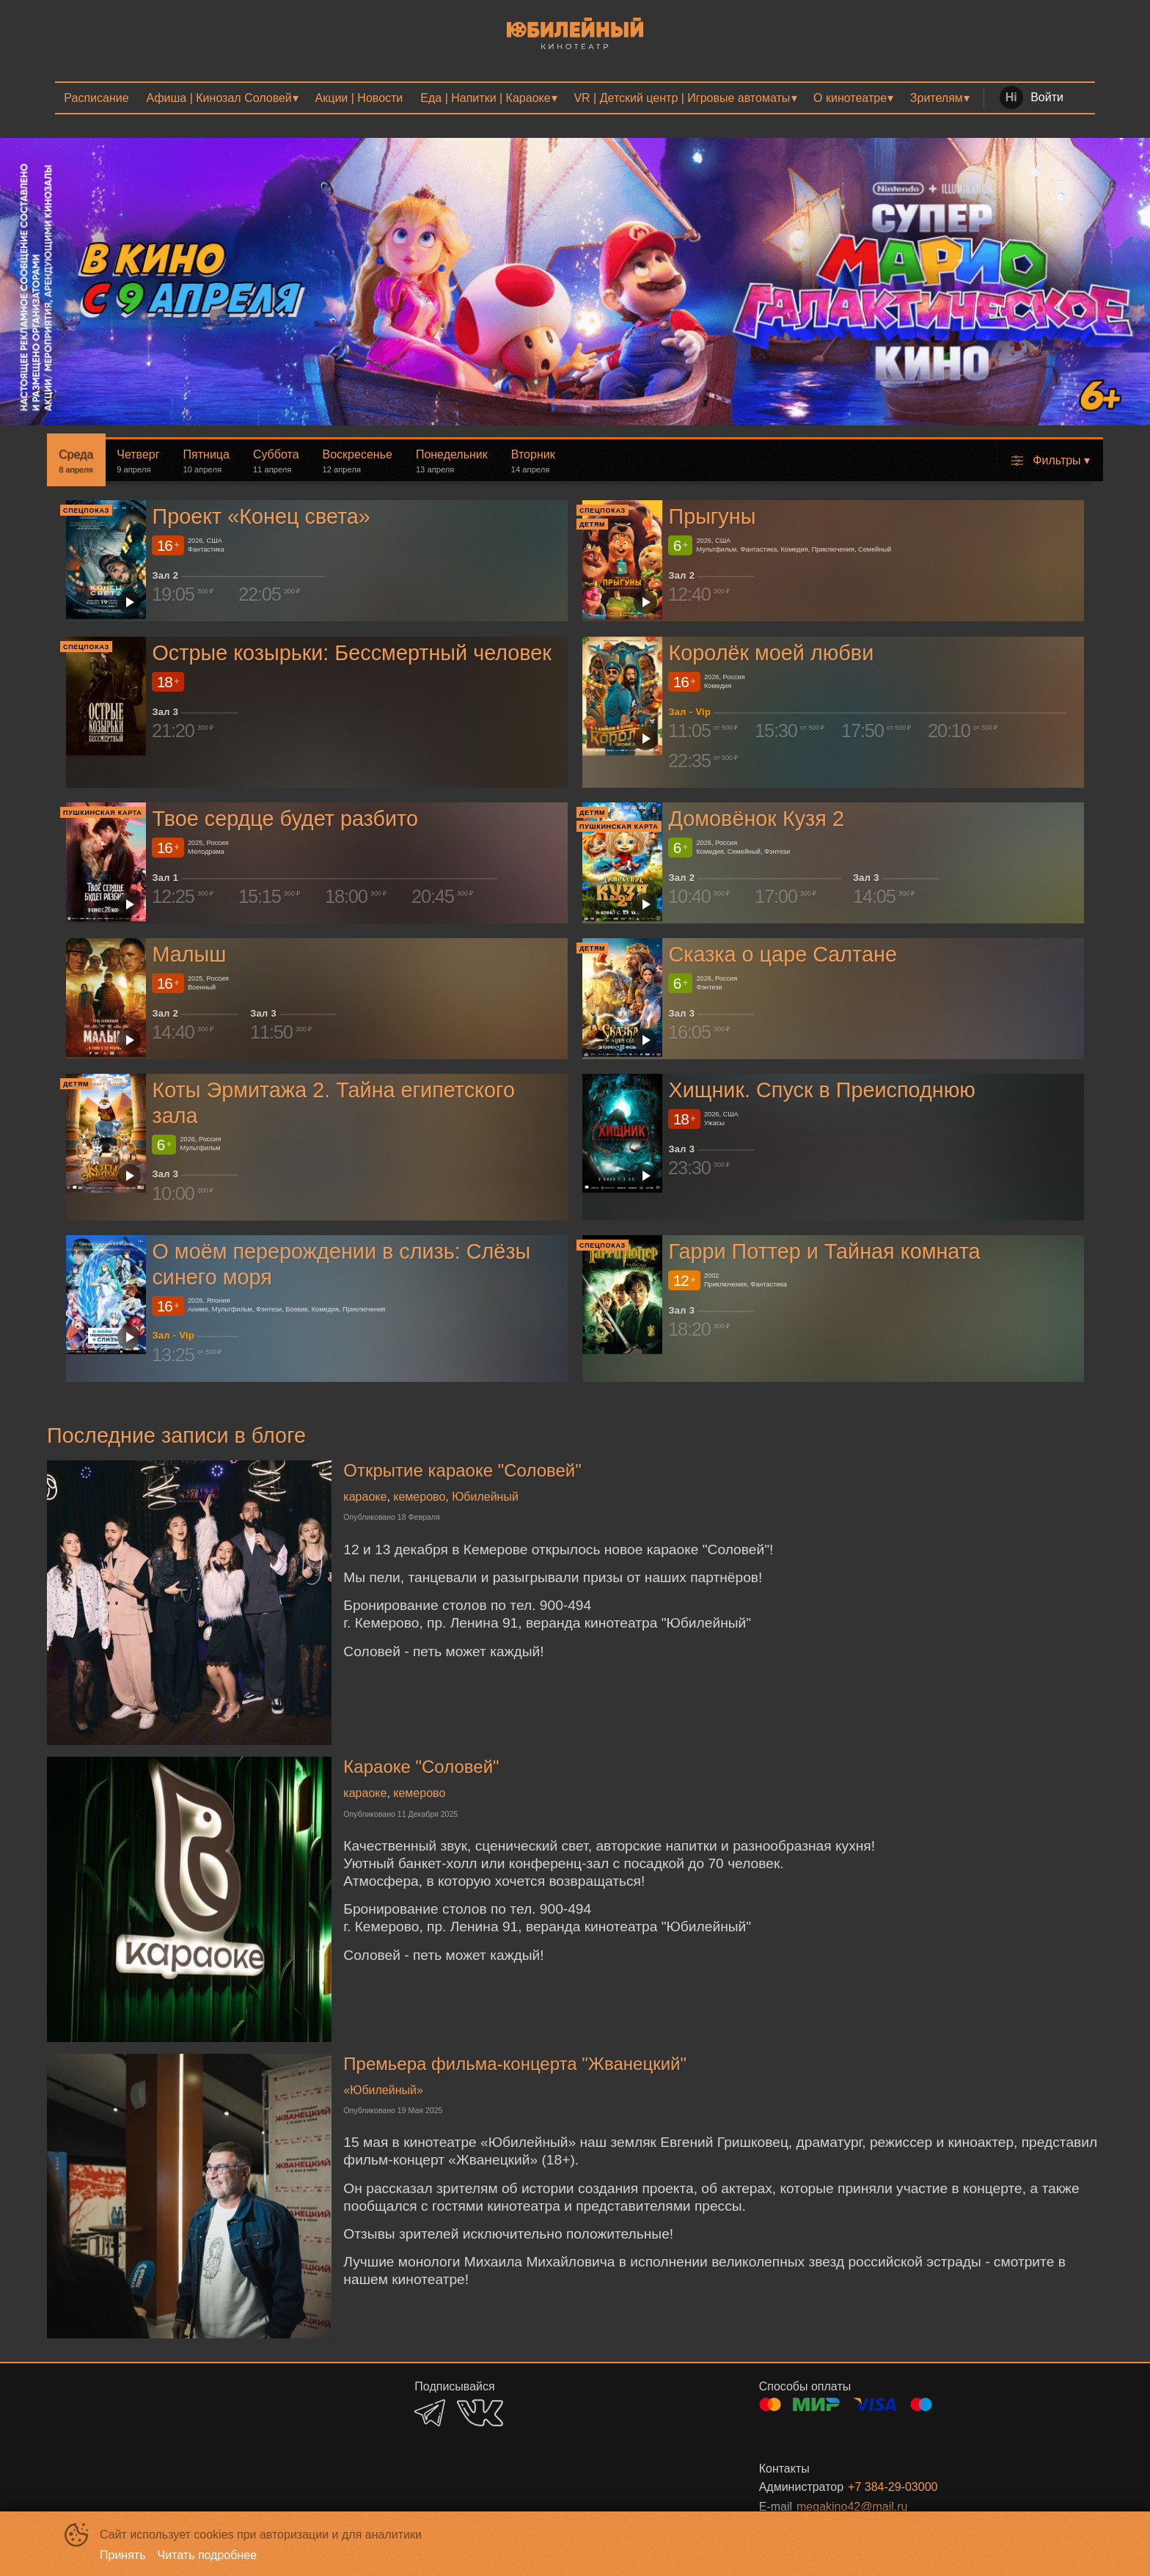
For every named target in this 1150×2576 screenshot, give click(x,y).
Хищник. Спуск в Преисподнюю (821, 1090)
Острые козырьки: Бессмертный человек (352, 653)
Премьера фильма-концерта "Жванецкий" (514, 2064)
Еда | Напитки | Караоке (485, 98)
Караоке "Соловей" (421, 1767)
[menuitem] (96, 97)
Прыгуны (711, 517)
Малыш (189, 954)
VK (480, 2412)
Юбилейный (485, 1496)
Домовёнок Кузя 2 (755, 818)
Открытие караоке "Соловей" (462, 1470)
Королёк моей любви (771, 653)
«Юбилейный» (383, 2090)
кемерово (419, 1496)
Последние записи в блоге (176, 1435)
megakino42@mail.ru (851, 2506)
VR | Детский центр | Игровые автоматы (682, 98)
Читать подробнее (207, 2555)
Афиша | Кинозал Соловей (219, 98)
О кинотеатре (850, 98)
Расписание (96, 98)
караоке (365, 1496)
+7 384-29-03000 (892, 2487)
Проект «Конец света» (261, 517)
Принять (123, 2555)
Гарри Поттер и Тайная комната (824, 1251)
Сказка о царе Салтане (782, 954)
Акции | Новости (359, 98)
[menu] (574, 97)
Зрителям (936, 98)
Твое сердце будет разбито (285, 818)
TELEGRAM (429, 2412)
